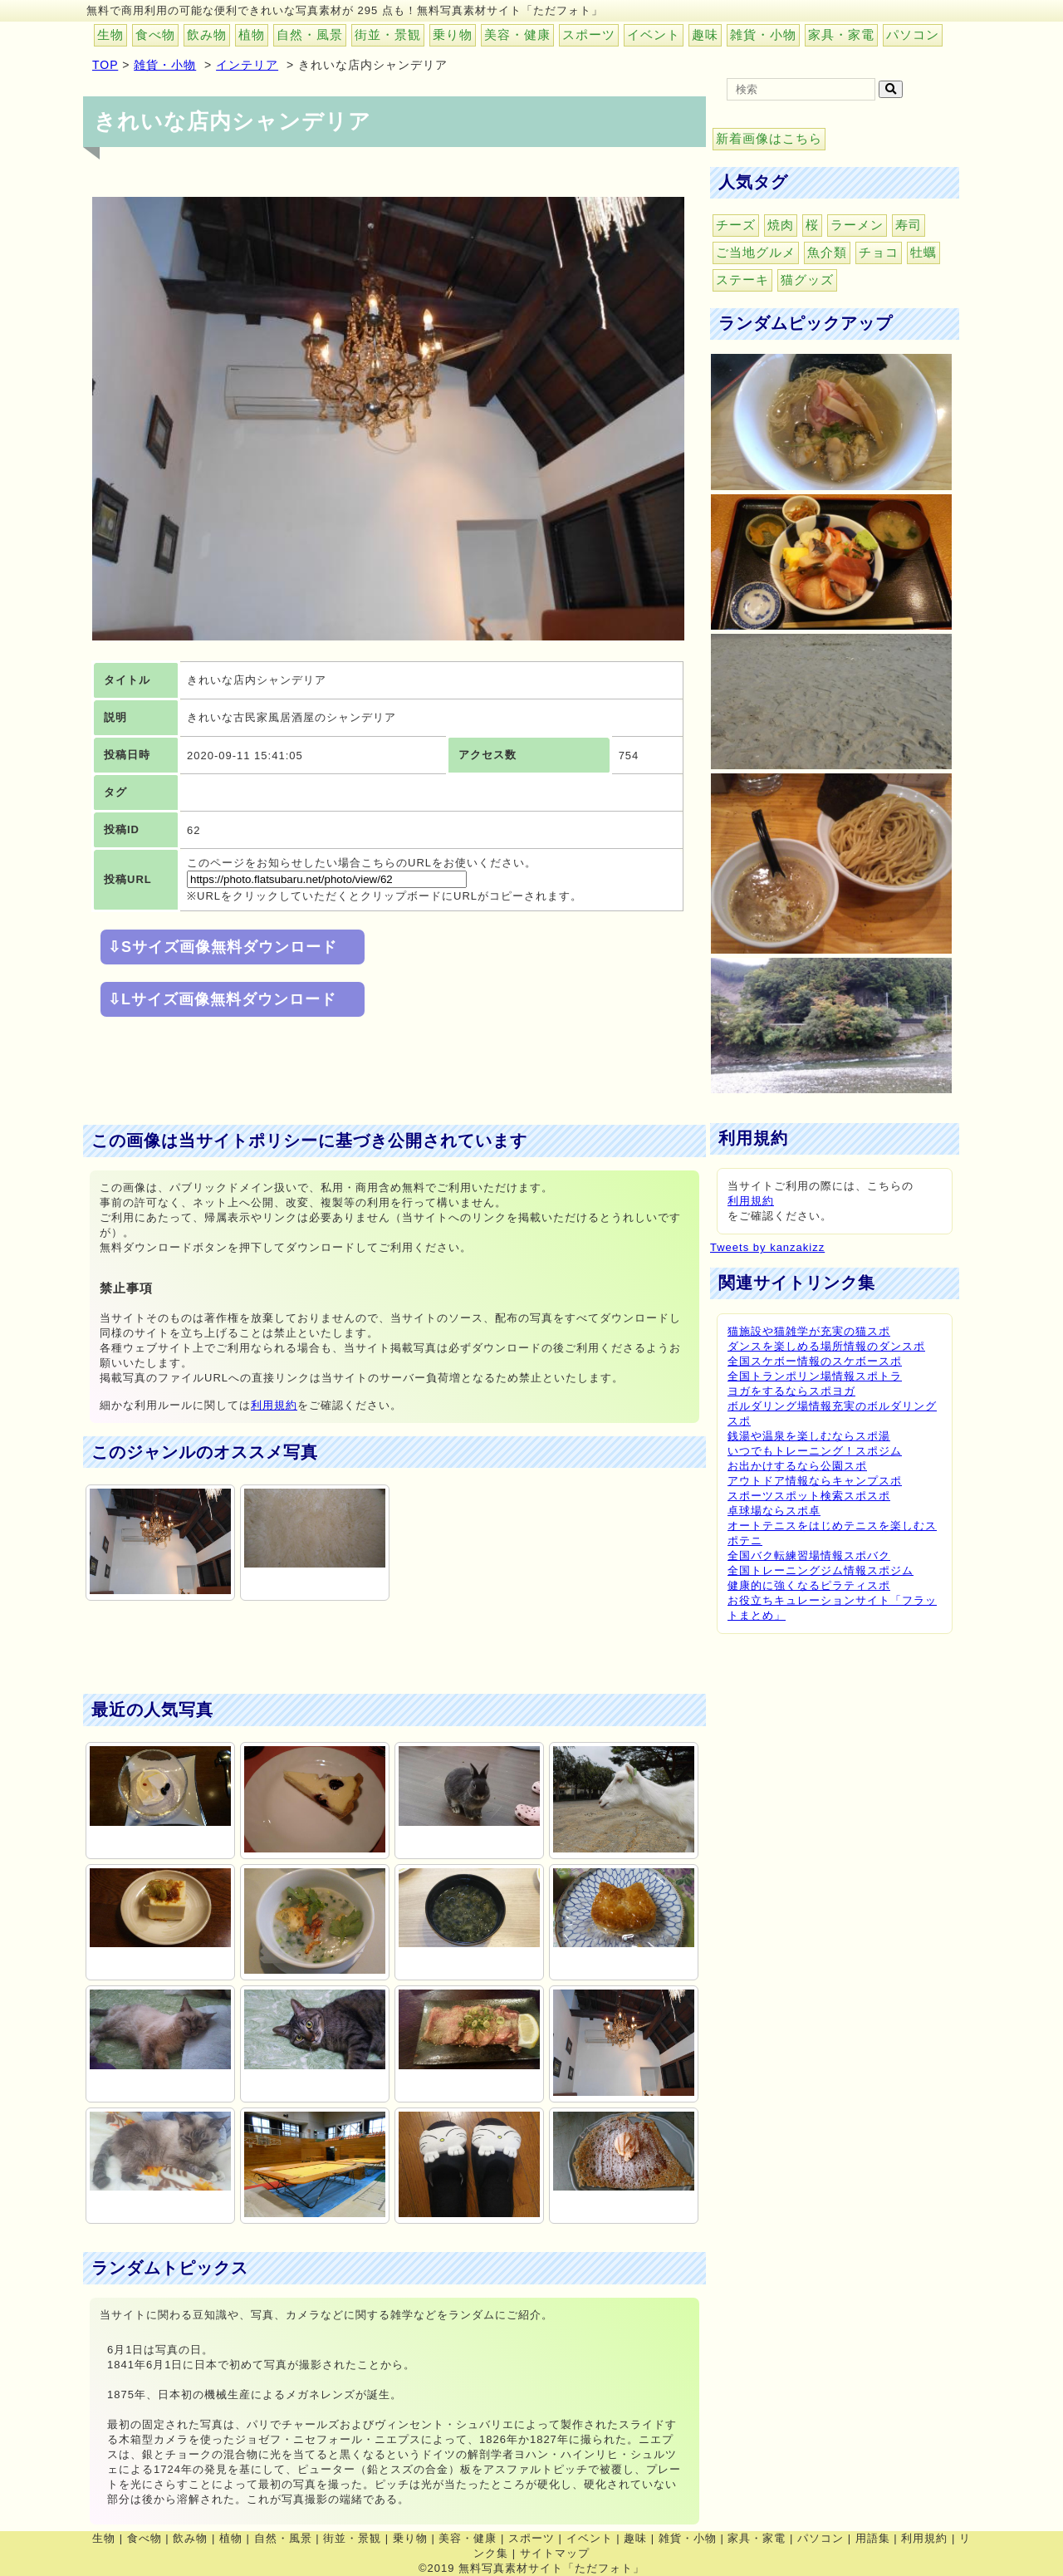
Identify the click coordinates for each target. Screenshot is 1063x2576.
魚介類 (827, 252)
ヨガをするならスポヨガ (791, 1391)
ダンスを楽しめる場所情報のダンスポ (826, 1346)
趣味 (705, 34)
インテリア (247, 64)
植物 (251, 34)
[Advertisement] (385, 1071)
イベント (653, 34)
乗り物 (453, 34)
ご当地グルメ (756, 252)
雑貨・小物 (763, 34)
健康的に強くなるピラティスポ (808, 1585)
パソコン (912, 34)
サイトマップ (555, 2553)
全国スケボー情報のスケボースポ (814, 1361)
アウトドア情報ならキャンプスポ (814, 1480)
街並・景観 (388, 34)
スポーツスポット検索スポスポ (808, 1495)
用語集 (872, 2538)
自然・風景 (310, 34)
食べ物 (155, 34)
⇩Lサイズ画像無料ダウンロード (222, 999)
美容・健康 (517, 34)
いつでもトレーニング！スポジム (814, 1451)
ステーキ (742, 279)
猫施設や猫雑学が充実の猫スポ (808, 1331)
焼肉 (780, 225)
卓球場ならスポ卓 (774, 1510)
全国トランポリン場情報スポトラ (814, 1376)
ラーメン (857, 225)
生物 (110, 34)
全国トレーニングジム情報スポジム (820, 1570)
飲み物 (207, 34)
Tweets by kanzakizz (767, 1247)
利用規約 (274, 1405)
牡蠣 (923, 252)
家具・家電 (841, 34)
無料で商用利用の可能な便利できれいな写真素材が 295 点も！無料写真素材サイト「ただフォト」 (344, 10)
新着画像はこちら (769, 138)
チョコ (879, 252)
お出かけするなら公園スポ (797, 1466)
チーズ (736, 225)
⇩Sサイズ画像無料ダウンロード (222, 947)
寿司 (908, 225)
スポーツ (588, 34)
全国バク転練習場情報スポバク (808, 1555)
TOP (105, 64)
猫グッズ (807, 279)
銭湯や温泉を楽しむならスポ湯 (808, 1436)
